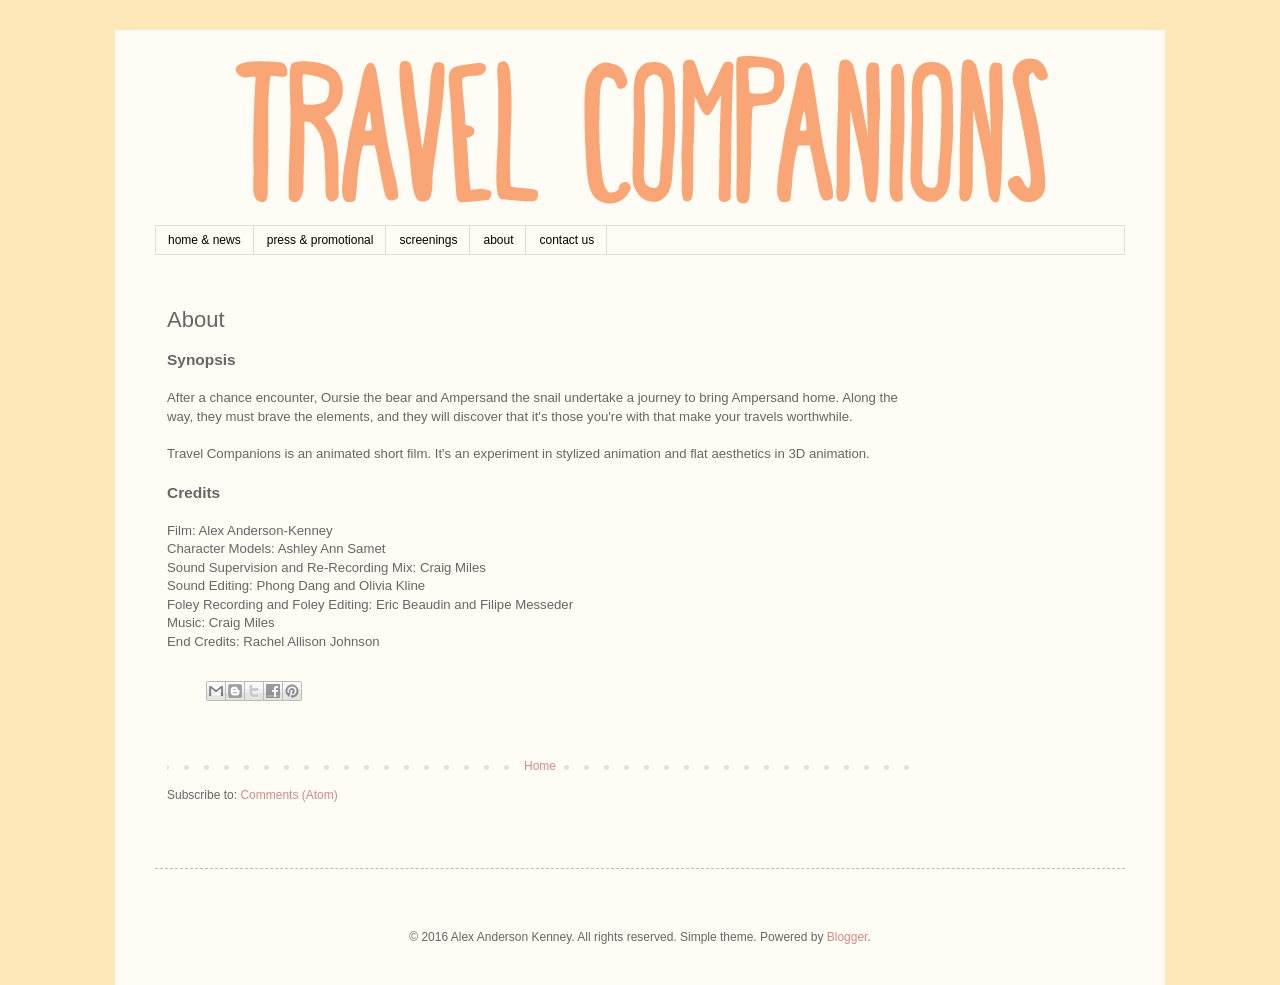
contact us (566, 240)
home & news (204, 240)
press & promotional (320, 240)
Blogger (847, 937)
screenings (428, 240)
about (498, 240)
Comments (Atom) (288, 795)
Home (540, 766)
